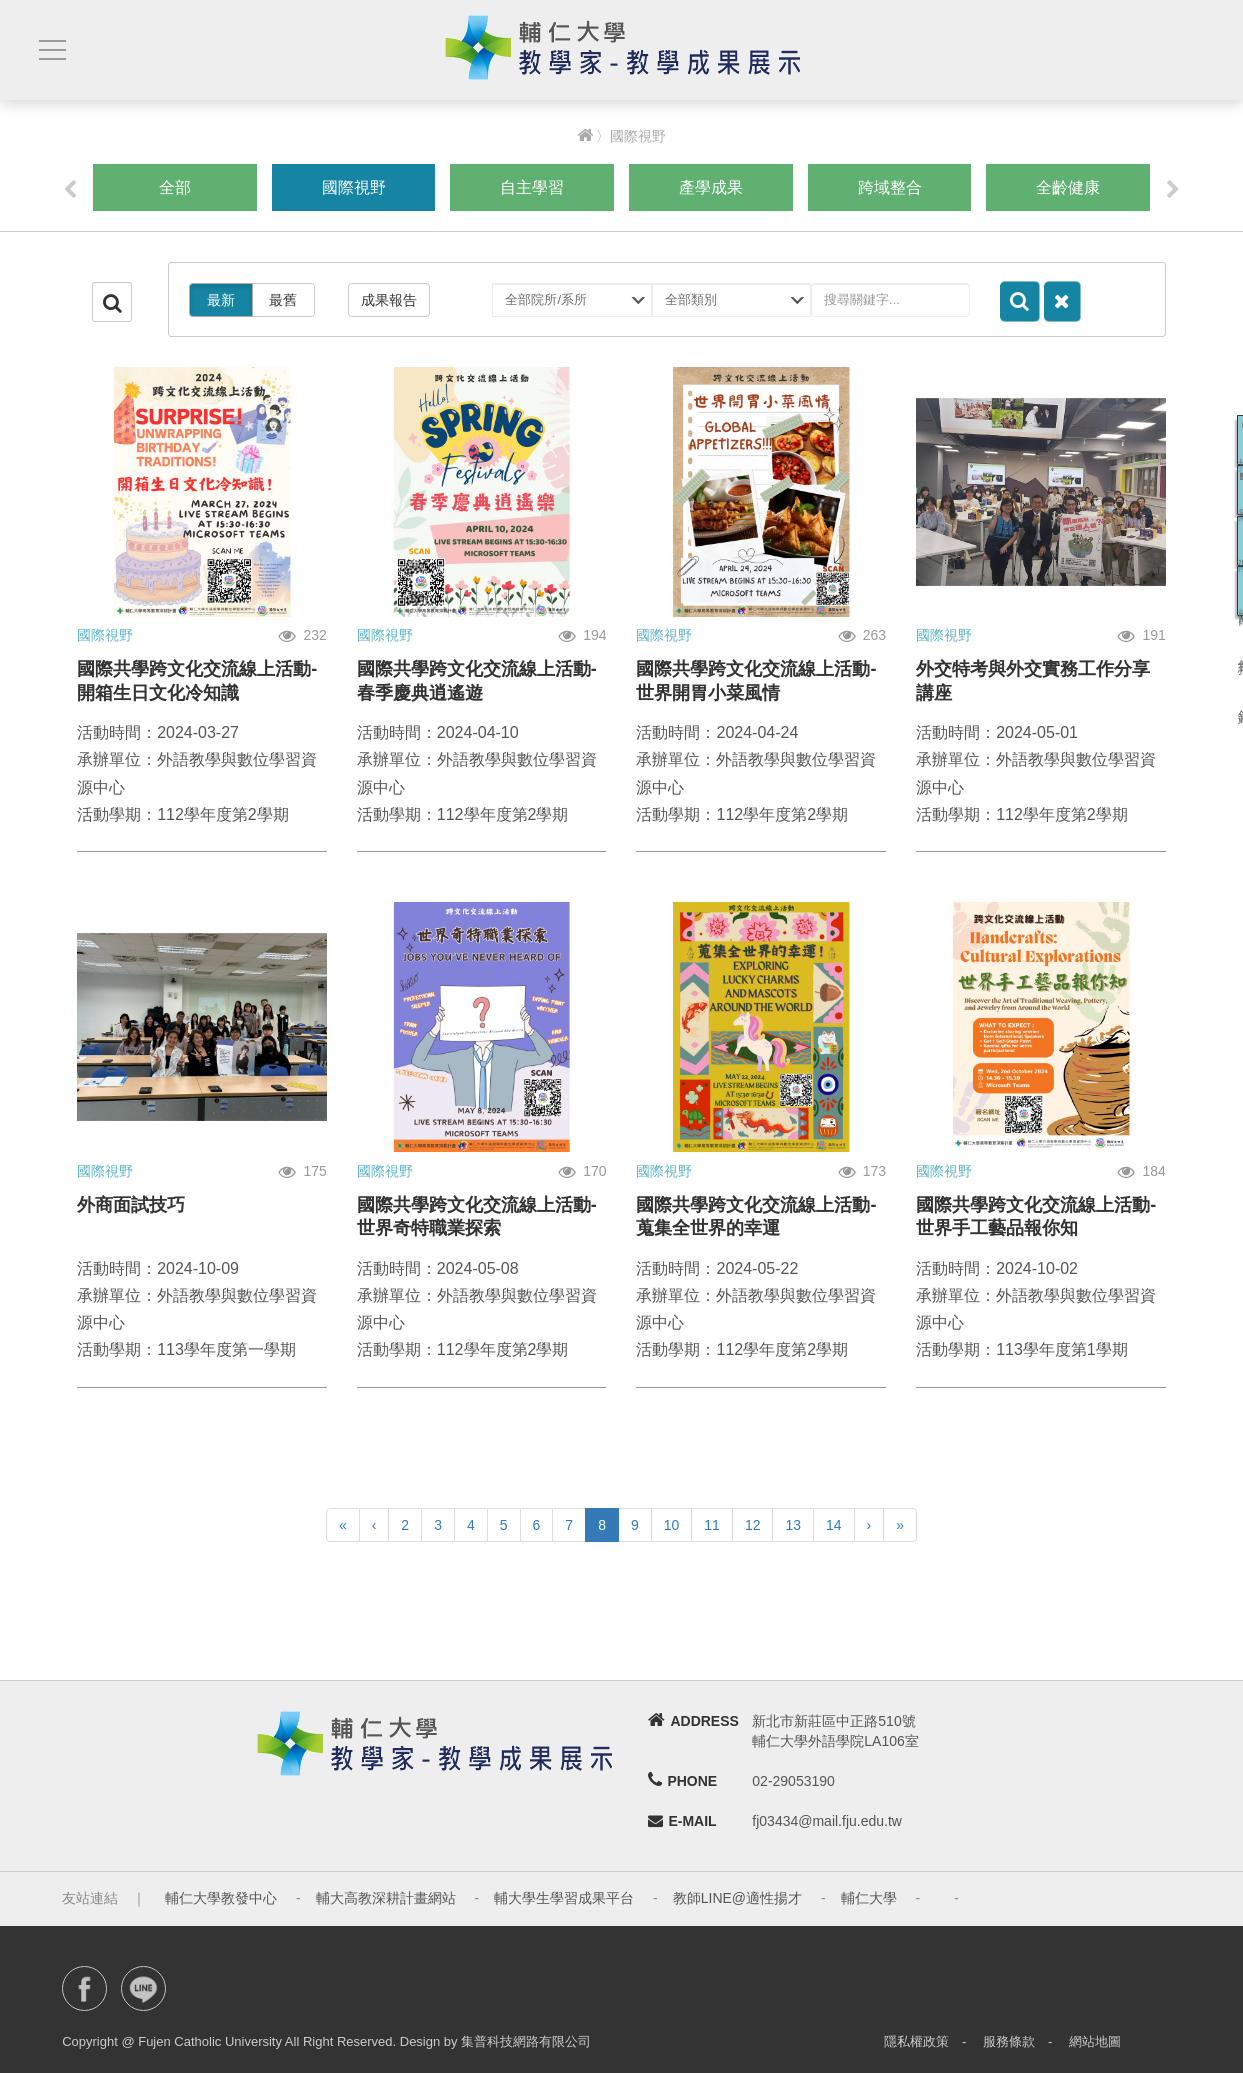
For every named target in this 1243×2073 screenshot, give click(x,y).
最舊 (283, 300)
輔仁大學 (869, 1898)
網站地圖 (1095, 2041)
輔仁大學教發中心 (221, 1898)
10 (672, 1525)
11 (712, 1525)
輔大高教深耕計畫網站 (386, 1898)
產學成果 (711, 187)
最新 (221, 300)
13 (793, 1525)
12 (753, 1525)
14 (834, 1525)
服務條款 (1009, 2041)
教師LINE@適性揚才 (737, 1898)
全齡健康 (1068, 187)
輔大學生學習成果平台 (564, 1898)
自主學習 (532, 187)
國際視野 (354, 187)
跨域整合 (890, 187)
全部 (175, 187)
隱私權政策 (916, 2041)
